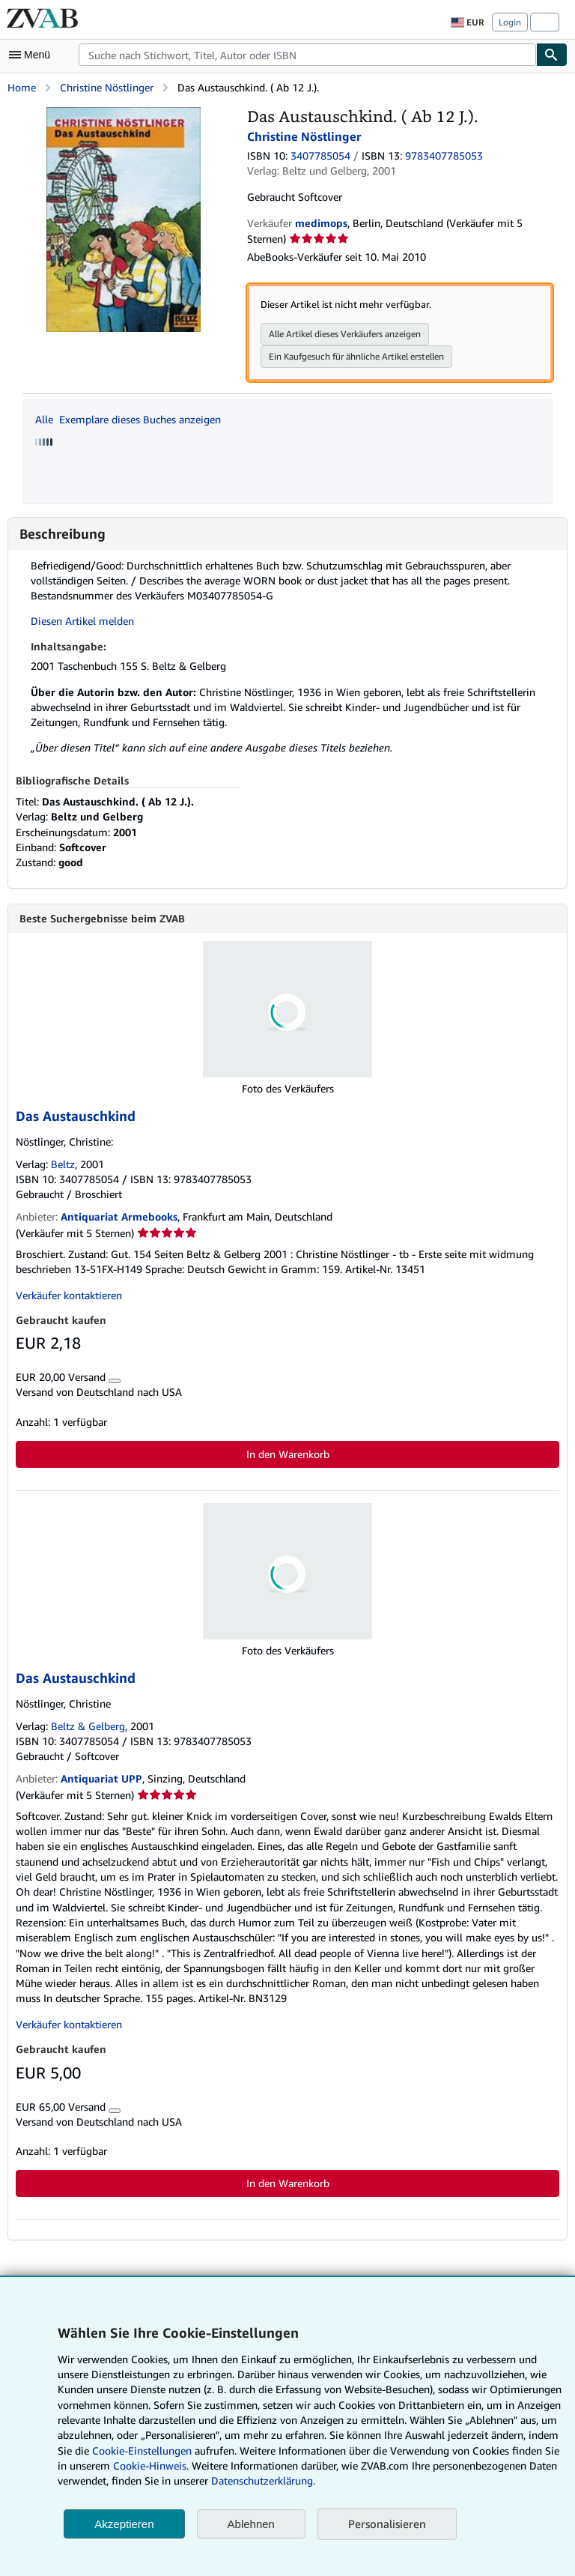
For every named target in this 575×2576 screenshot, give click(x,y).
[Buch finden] (552, 54)
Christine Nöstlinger (106, 87)
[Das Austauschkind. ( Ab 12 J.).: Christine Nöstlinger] (123, 114)
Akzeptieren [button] (123, 2524)
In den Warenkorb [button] (287, 1454)
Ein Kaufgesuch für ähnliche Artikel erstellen (356, 356)
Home (21, 87)
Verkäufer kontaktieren (69, 1295)
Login (510, 22)
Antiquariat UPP (101, 1779)
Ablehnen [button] (251, 2524)
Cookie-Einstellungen (142, 2450)
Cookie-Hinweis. (151, 2465)
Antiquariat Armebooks (119, 1217)
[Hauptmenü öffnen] (33, 54)
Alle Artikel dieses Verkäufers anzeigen (345, 333)
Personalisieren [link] (387, 2523)
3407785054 (320, 155)
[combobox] (307, 54)
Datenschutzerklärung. (263, 2480)
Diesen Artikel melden (82, 620)
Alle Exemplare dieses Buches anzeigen (128, 419)
